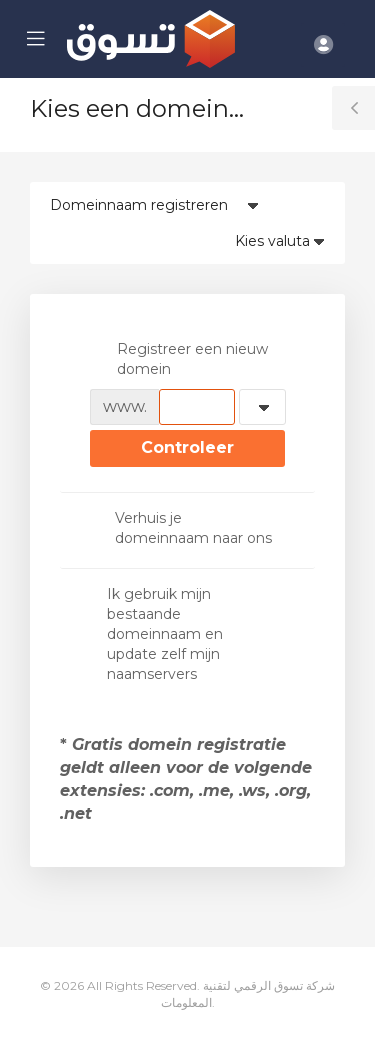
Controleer (187, 447)
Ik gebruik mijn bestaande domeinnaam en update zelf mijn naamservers (156, 633)
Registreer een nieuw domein (179, 358)
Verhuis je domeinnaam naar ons (181, 527)
